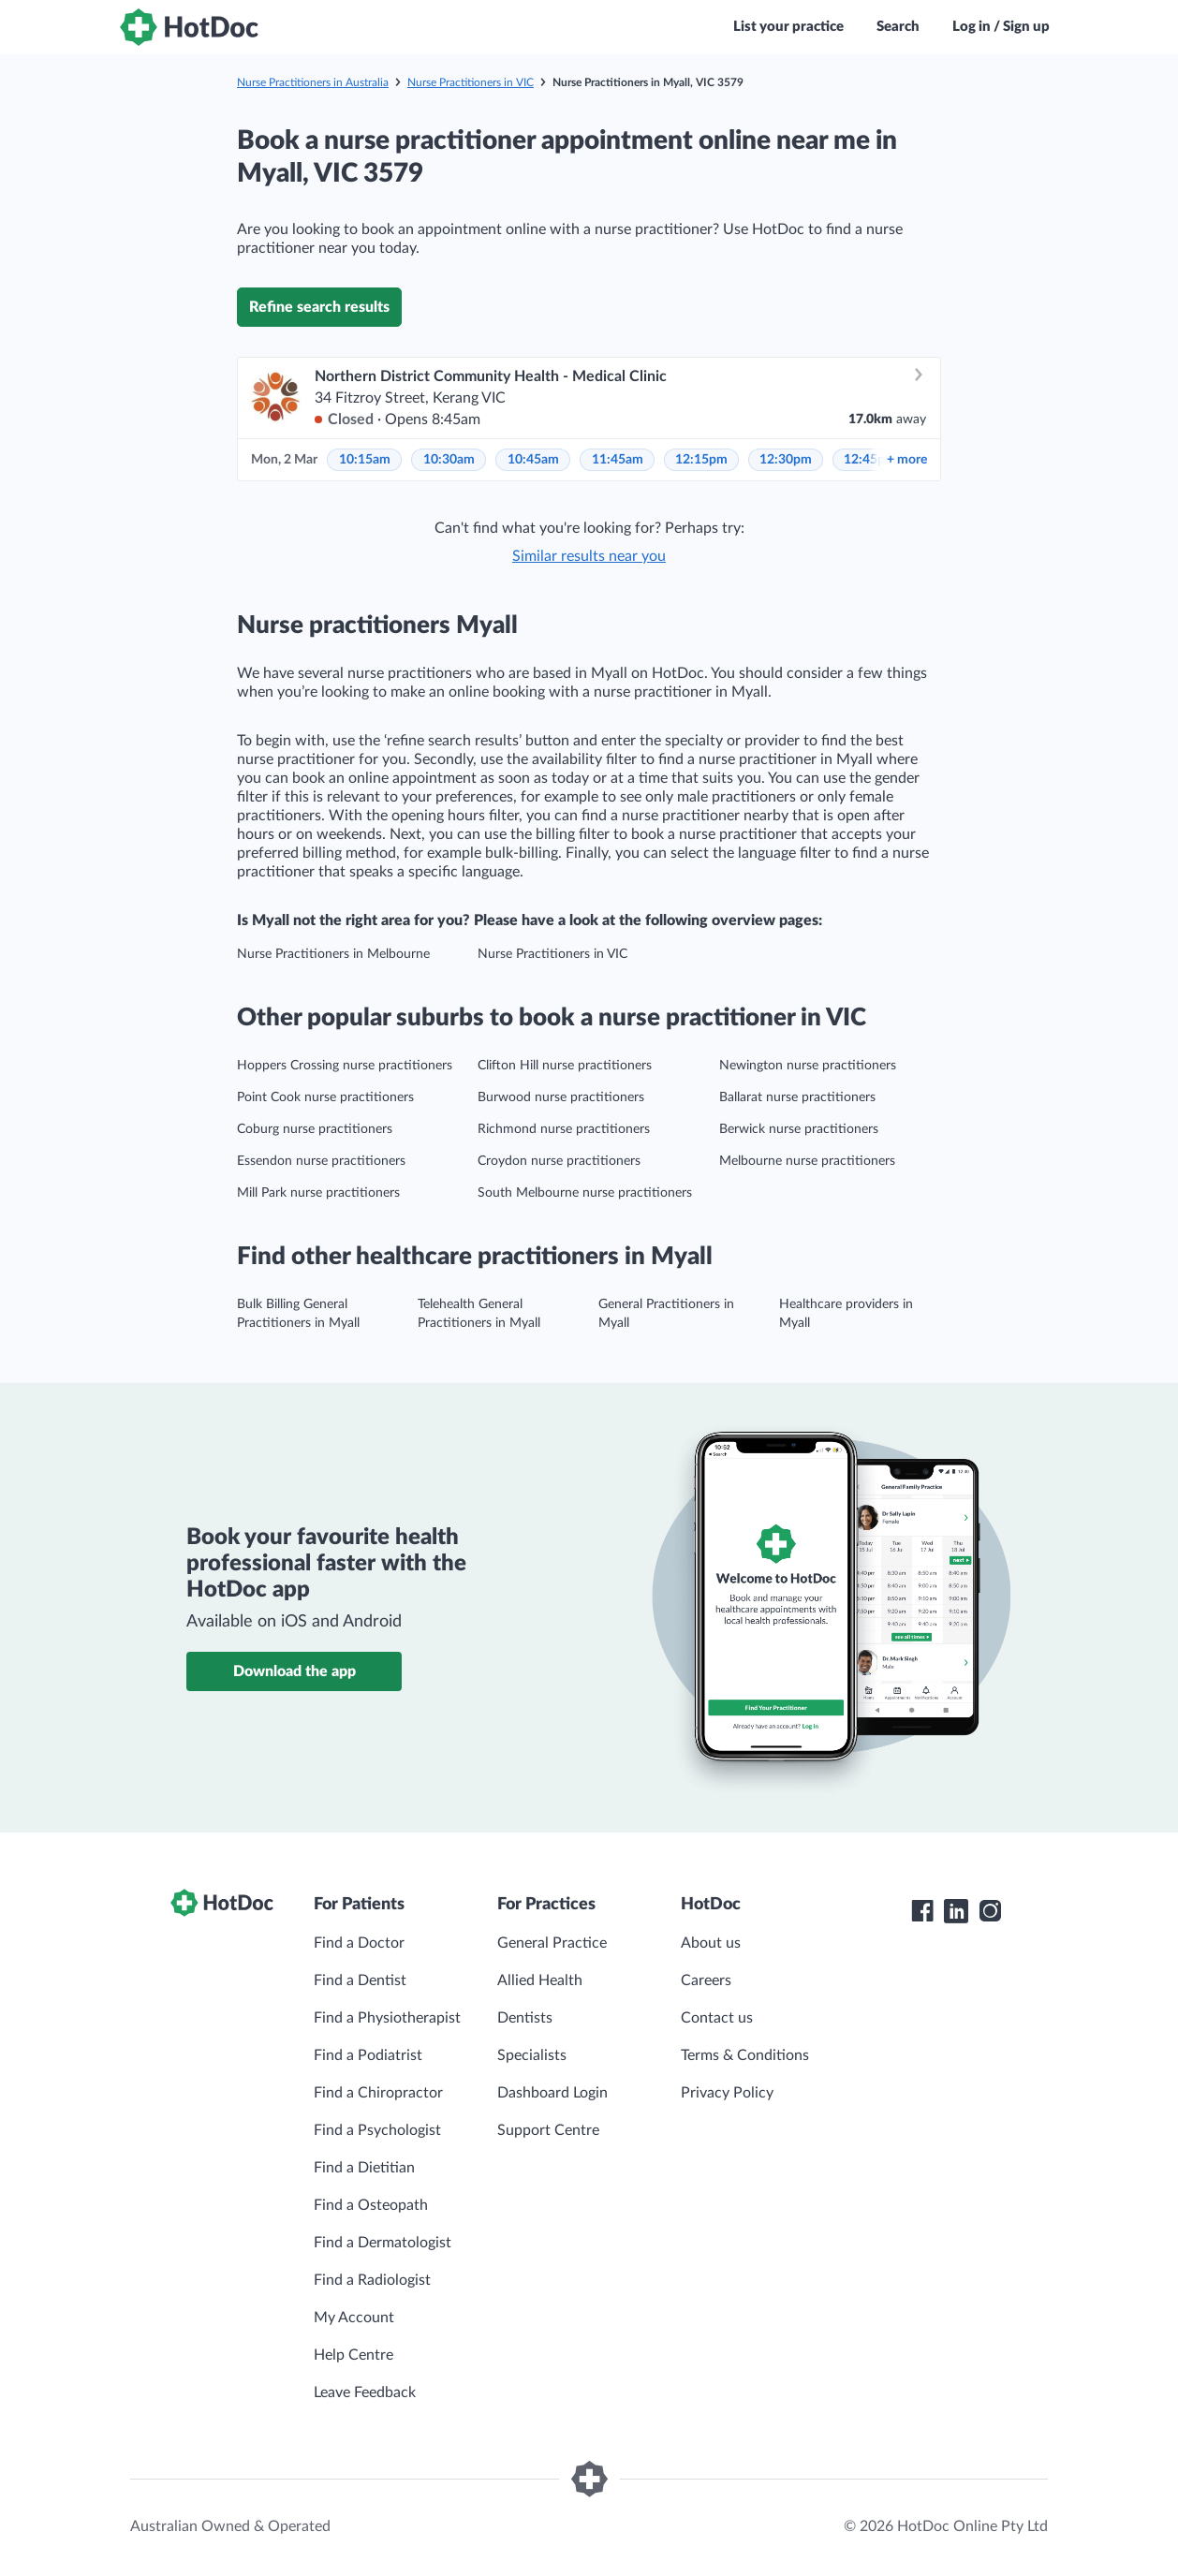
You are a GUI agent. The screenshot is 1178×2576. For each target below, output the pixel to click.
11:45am (617, 459)
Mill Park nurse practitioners (318, 1193)
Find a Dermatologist (382, 2242)
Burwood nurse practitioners (561, 1097)
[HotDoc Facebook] (922, 1911)
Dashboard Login (552, 2092)
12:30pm (785, 459)
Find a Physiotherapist (387, 2017)
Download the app (294, 1671)
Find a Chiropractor (378, 2092)
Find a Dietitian (364, 2167)
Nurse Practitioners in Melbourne (333, 954)
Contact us (717, 2017)
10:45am (533, 459)
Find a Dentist (360, 1980)
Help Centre (353, 2355)
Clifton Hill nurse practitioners (565, 1065)
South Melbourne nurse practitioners (585, 1193)
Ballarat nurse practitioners (797, 1097)
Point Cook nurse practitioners (325, 1097)
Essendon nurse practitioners (321, 1161)
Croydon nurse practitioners (559, 1161)
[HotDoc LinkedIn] (956, 1911)
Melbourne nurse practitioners (807, 1161)
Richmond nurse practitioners (564, 1129)
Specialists (532, 2055)
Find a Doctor (359, 1943)
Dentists (524, 2017)
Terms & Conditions (745, 2055)
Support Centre (548, 2130)
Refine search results (319, 307)
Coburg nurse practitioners (314, 1129)
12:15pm (701, 459)
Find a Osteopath (371, 2205)
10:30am (449, 459)
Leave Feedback (365, 2392)
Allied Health (539, 1980)
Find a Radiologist (372, 2280)
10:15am (364, 459)
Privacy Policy (727, 2092)
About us (711, 1943)
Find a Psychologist (377, 2130)
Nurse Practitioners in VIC (470, 82)
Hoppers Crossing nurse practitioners (344, 1065)
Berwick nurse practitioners (798, 1129)
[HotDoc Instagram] (990, 1911)
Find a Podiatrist (368, 2055)
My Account (354, 2317)
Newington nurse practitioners (807, 1065)
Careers (706, 1980)
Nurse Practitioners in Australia (313, 82)
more (907, 459)
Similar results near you (589, 556)
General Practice (552, 1943)
